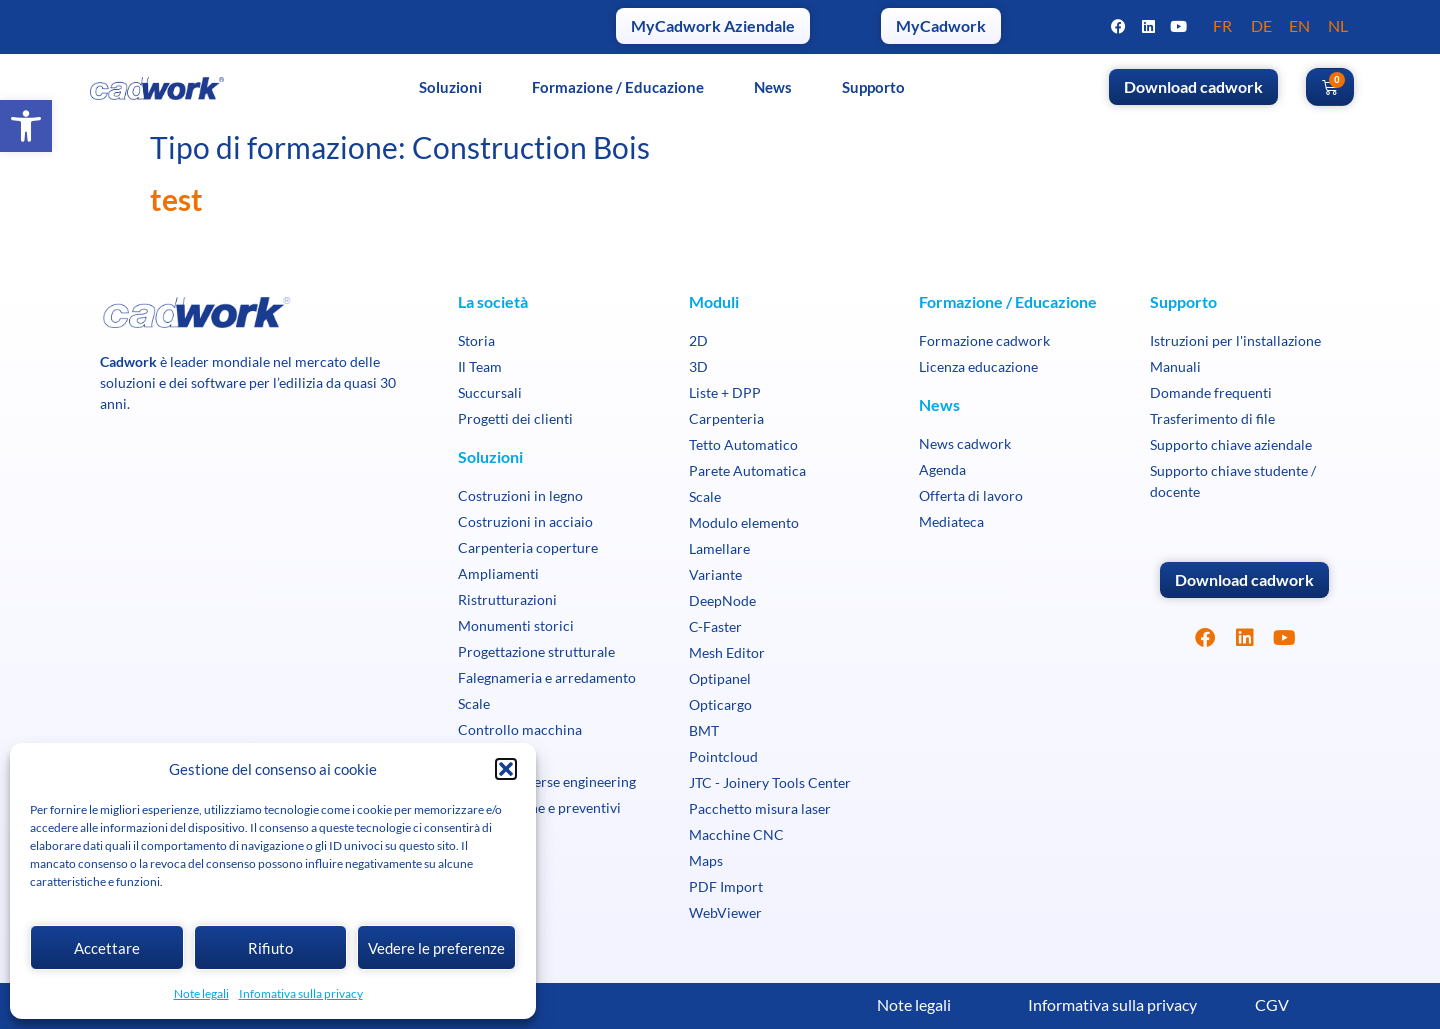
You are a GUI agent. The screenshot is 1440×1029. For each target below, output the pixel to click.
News (773, 87)
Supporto (873, 87)
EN (1299, 25)
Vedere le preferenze (436, 948)
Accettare (107, 948)
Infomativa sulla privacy (301, 993)
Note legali (201, 993)
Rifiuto (270, 948)
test (176, 199)
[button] (26, 126)
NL (1338, 25)
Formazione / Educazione (618, 87)
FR (1222, 25)
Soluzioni (450, 87)
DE (1261, 25)
